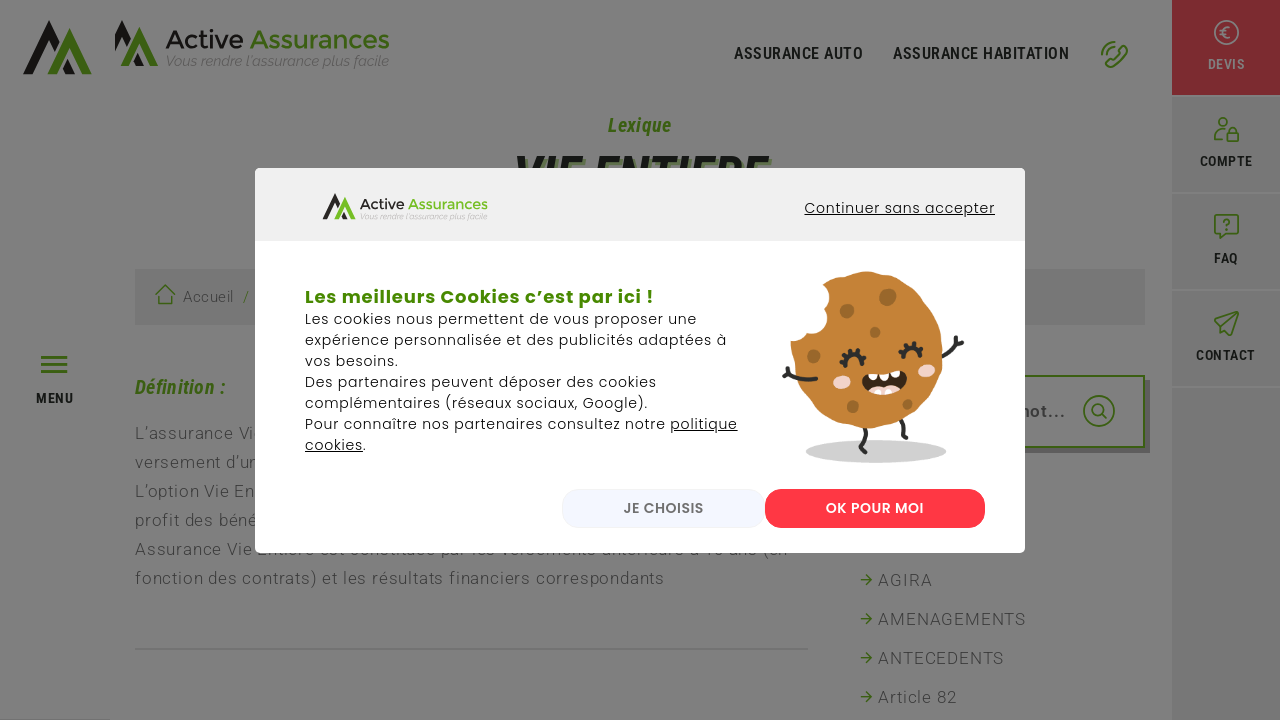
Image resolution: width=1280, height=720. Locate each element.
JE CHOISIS (643, 524)
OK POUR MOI (875, 524)
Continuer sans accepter (885, 242)
